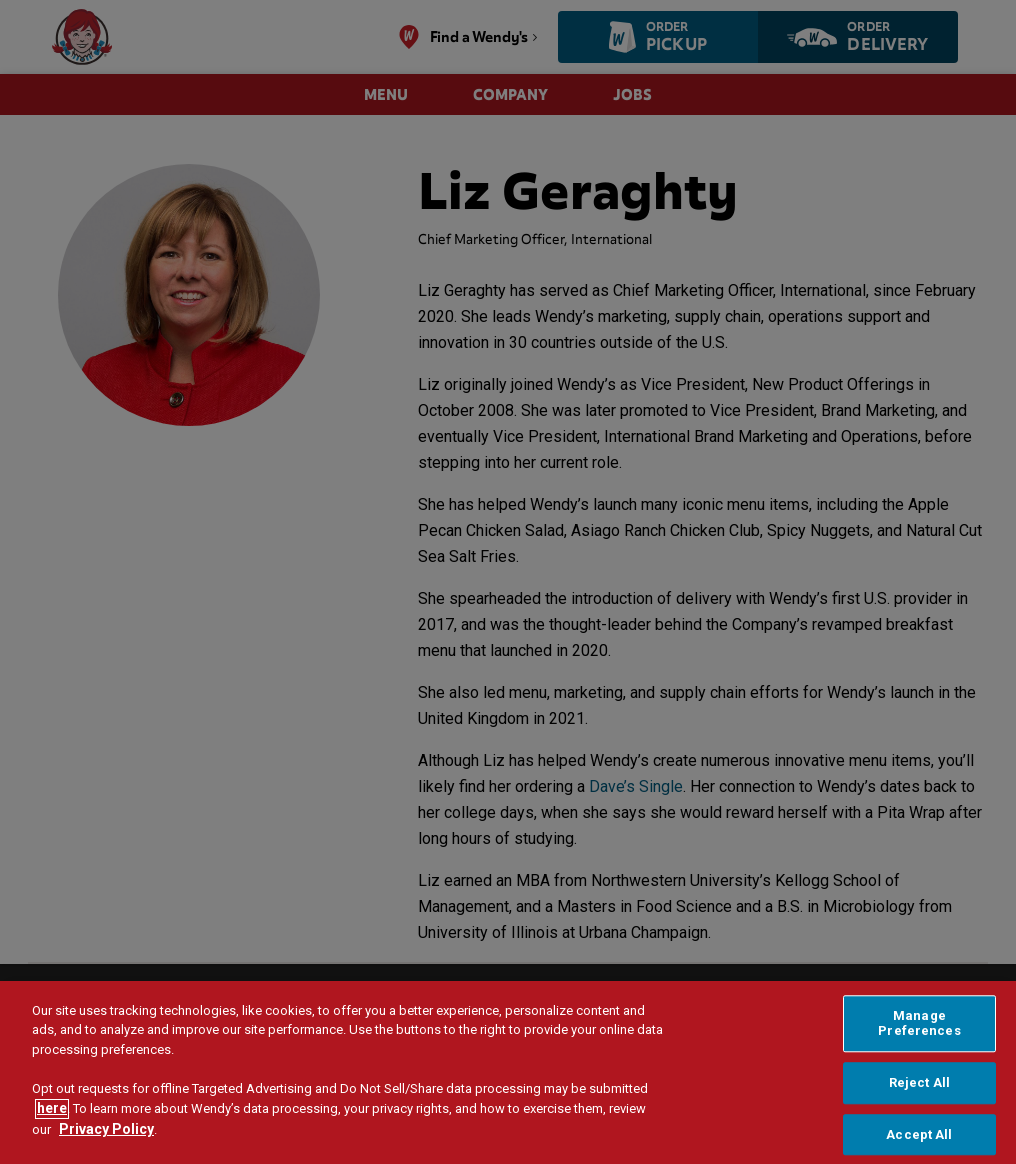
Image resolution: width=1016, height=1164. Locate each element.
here (52, 1133)
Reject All (919, 1107)
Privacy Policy (106, 1154)
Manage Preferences (919, 1047)
